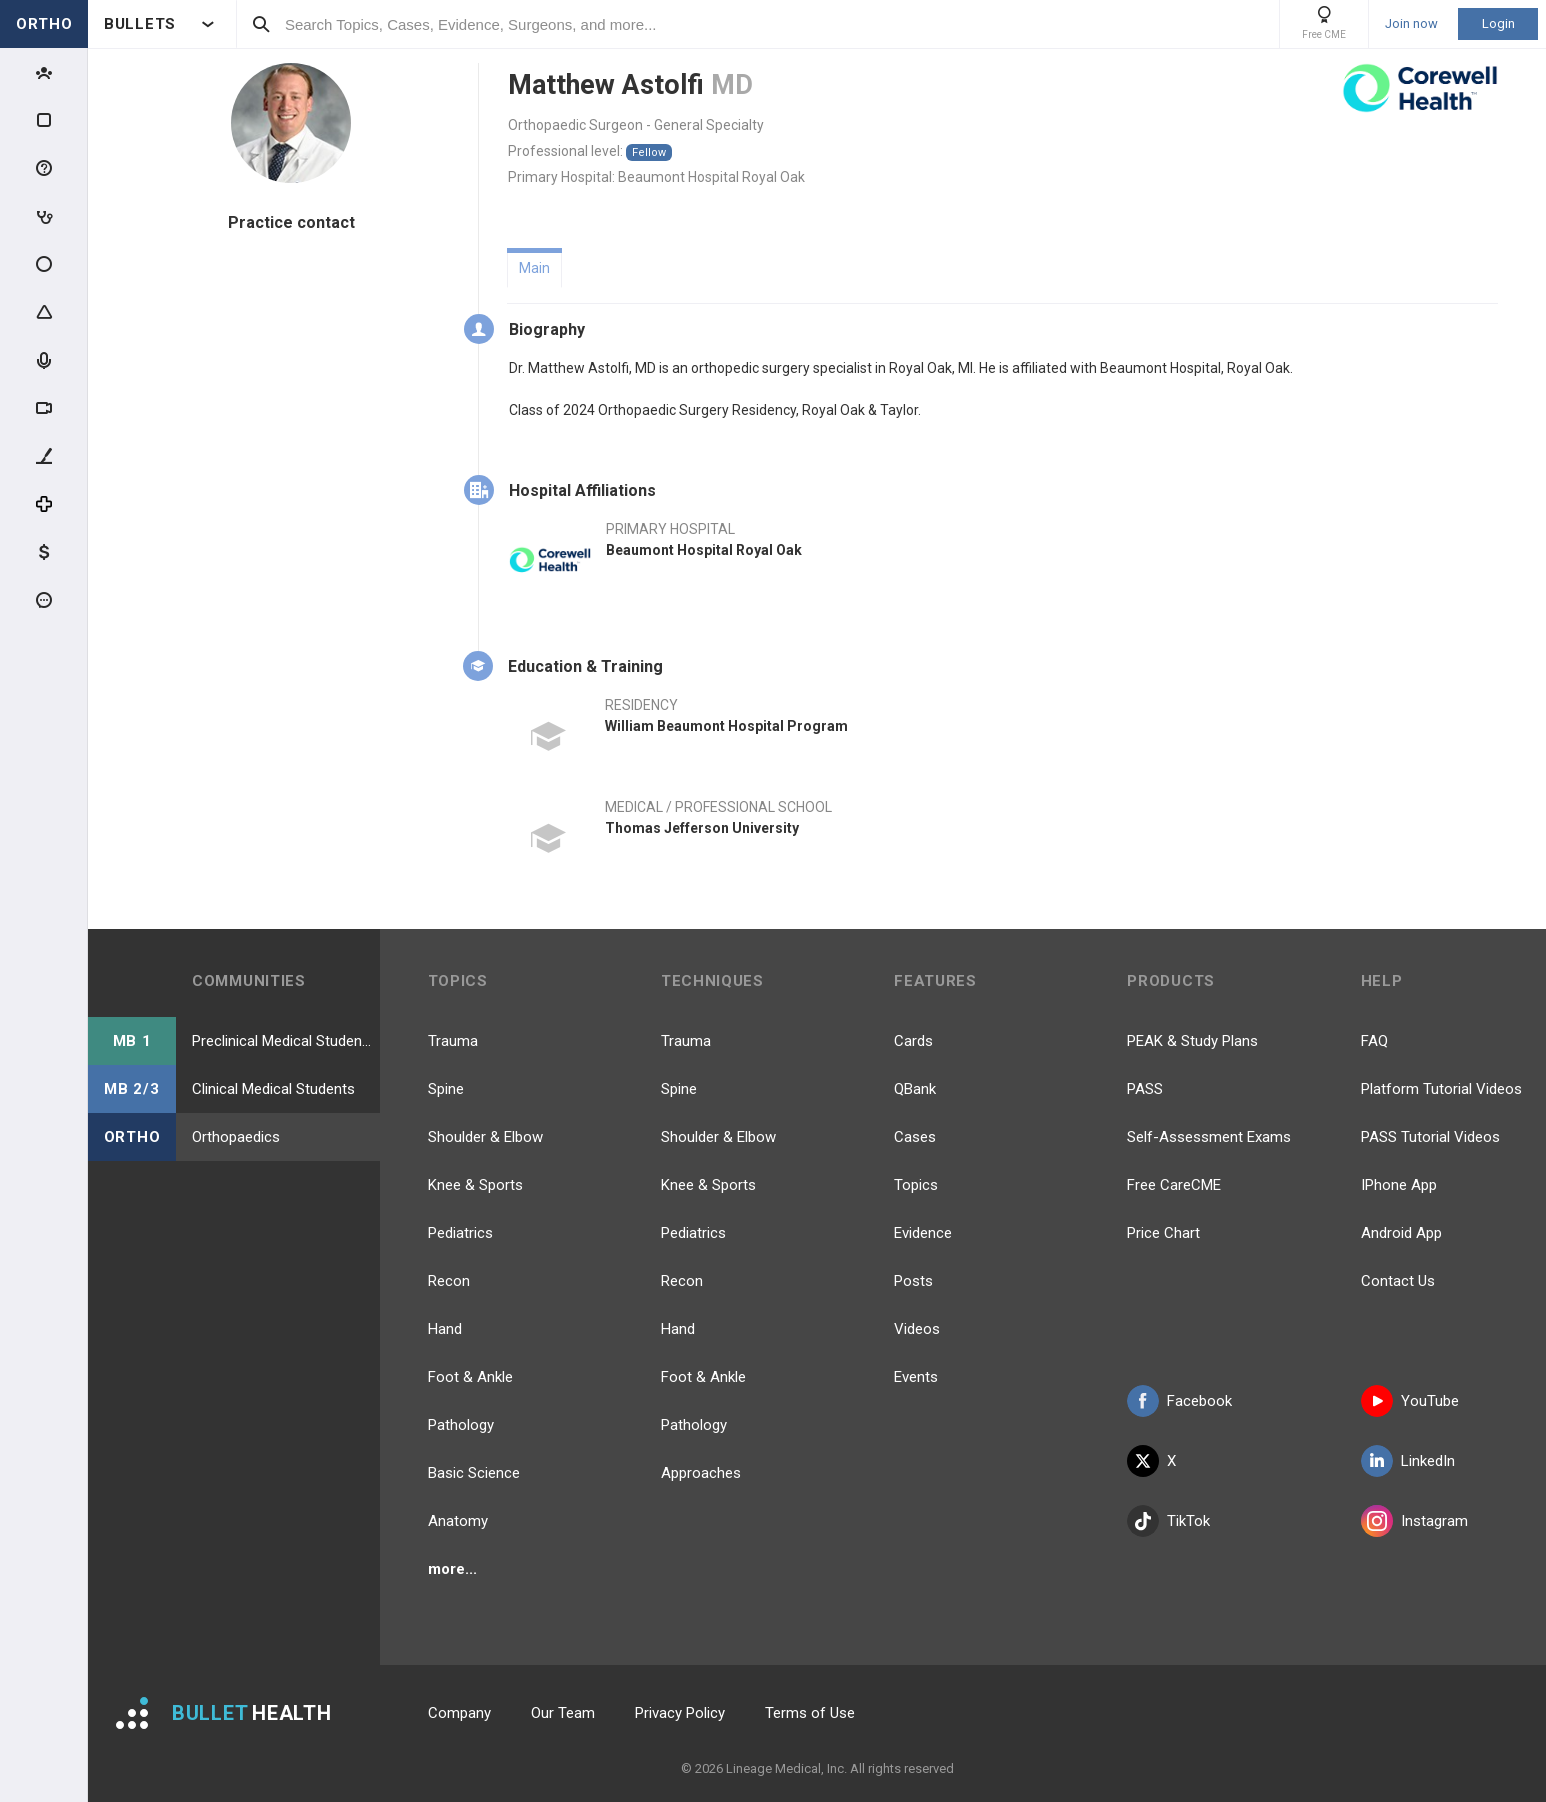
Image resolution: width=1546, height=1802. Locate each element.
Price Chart (1163, 1233)
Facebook (1179, 1401)
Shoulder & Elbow (485, 1137)
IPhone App (1399, 1185)
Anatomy (458, 1521)
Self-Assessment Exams (1209, 1137)
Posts (913, 1281)
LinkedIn (1408, 1461)
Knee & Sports (475, 1185)
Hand (445, 1329)
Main (534, 268)
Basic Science (474, 1473)
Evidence (923, 1233)
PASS (1145, 1089)
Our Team (563, 1713)
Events (916, 1377)
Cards (913, 1041)
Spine (446, 1089)
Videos (917, 1329)
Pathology (461, 1425)
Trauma (453, 1041)
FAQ (1374, 1041)
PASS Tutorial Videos (1430, 1137)
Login (1498, 23)
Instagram (1414, 1521)
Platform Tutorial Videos (1441, 1089)
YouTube (1410, 1401)
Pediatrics (460, 1233)
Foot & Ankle (470, 1377)
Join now (1411, 24)
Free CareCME (1174, 1185)
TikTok (1168, 1521)
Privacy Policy (680, 1713)
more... (452, 1569)
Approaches (701, 1473)
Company (459, 1713)
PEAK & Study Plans (1192, 1041)
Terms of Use (810, 1713)
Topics (916, 1185)
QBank (915, 1089)
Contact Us (1398, 1281)
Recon (449, 1281)
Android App (1401, 1233)
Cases (915, 1137)
